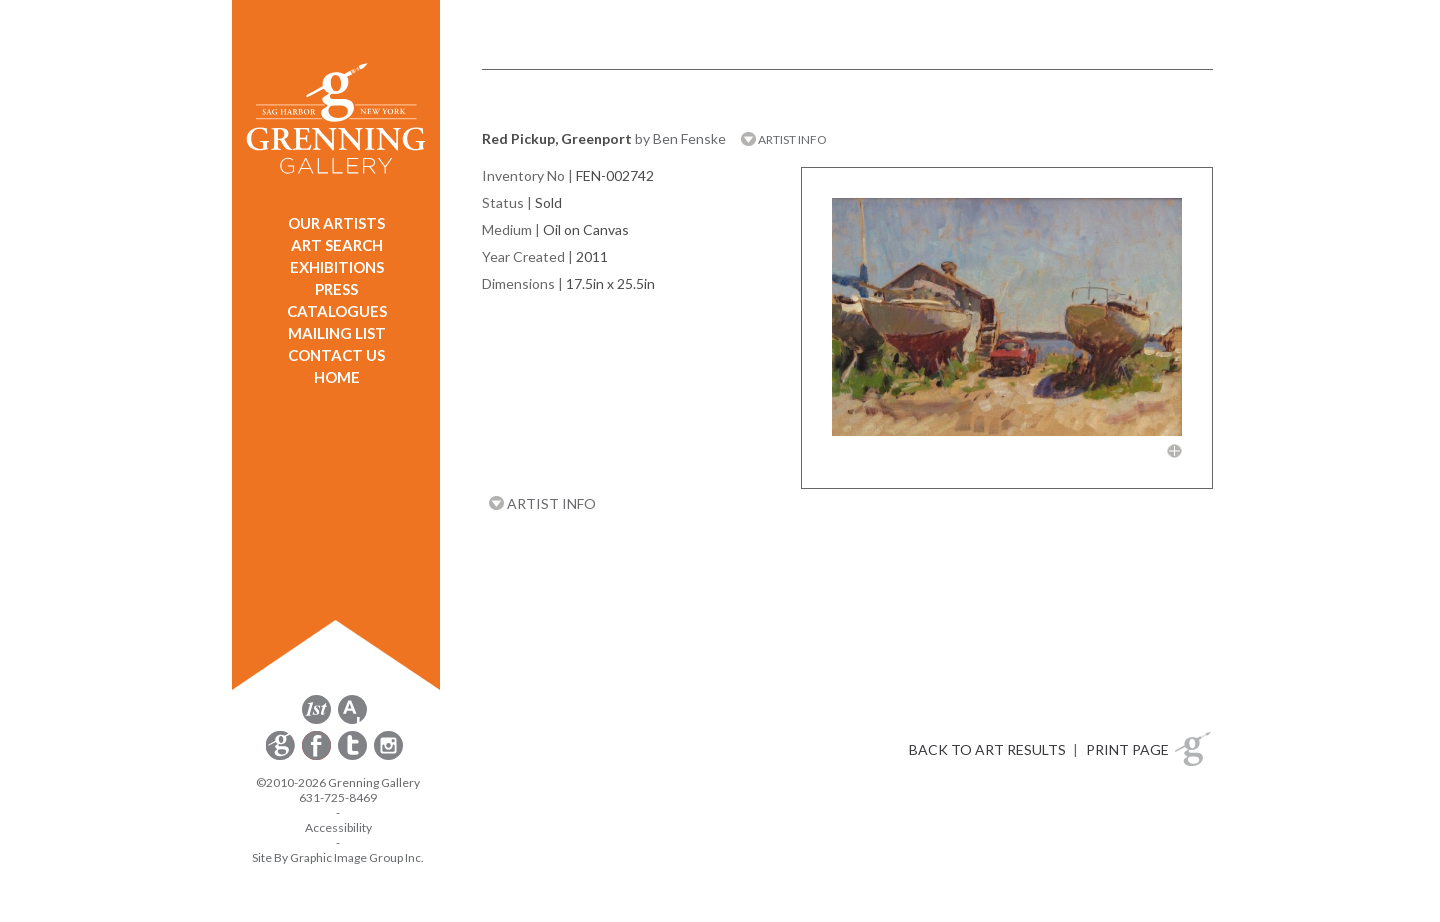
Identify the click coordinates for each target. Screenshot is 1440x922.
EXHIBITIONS (337, 267)
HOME (337, 377)
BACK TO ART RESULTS (987, 749)
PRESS (336, 289)
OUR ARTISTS (336, 223)
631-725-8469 (338, 797)
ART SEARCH (337, 245)
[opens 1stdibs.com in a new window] (316, 720)
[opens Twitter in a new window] (354, 756)
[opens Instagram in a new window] (388, 756)
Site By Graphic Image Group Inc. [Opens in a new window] (338, 857)
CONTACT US (336, 355)
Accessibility (338, 827)
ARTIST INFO (784, 139)
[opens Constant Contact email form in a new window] (282, 756)
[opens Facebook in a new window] (318, 756)
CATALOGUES (337, 311)
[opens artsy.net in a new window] (352, 720)
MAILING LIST (337, 333)
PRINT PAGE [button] (1127, 749)
